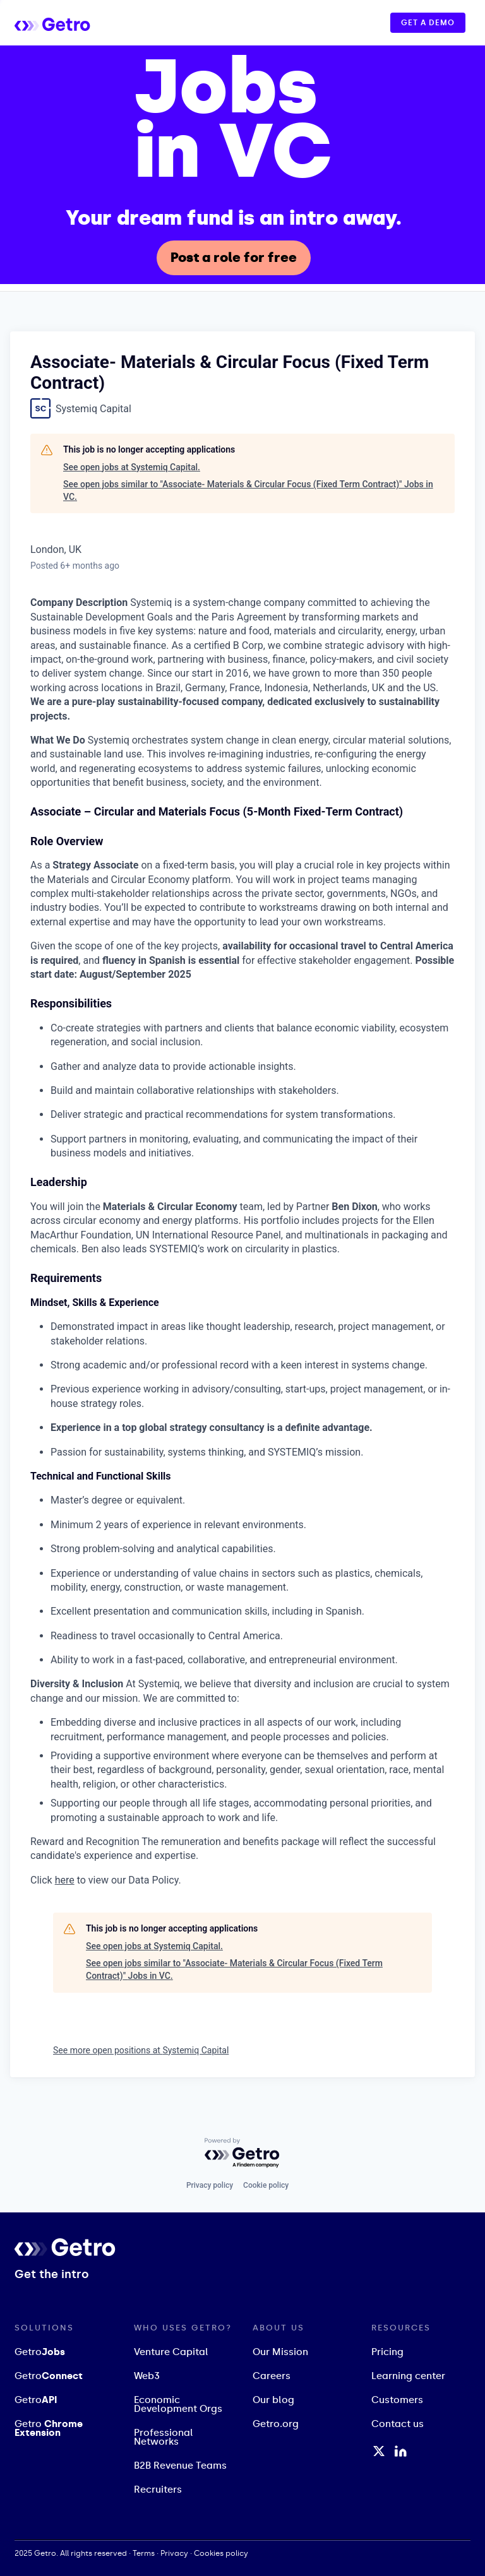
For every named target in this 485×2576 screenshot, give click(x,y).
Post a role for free (234, 257)
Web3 (147, 2375)
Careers (271, 2375)
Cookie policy (266, 2185)
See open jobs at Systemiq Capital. (131, 467)
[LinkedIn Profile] (400, 2451)
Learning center (408, 2375)
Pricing (387, 2351)
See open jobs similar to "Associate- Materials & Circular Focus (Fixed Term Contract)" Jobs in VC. (248, 490)
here (65, 1880)
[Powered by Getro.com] (242, 2153)
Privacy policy (209, 2185)
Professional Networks (163, 2437)
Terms (144, 2553)
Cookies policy (221, 2553)
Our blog (273, 2399)
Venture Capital (171, 2351)
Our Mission (280, 2351)
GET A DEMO (428, 22)
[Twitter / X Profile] (378, 2451)
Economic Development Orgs (178, 2404)
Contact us (397, 2423)
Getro (40, 2351)
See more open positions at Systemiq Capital (141, 2050)
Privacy (174, 2553)
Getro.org (276, 2423)
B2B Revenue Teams (180, 2465)
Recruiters (158, 2489)
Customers (397, 2399)
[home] (65, 22)
